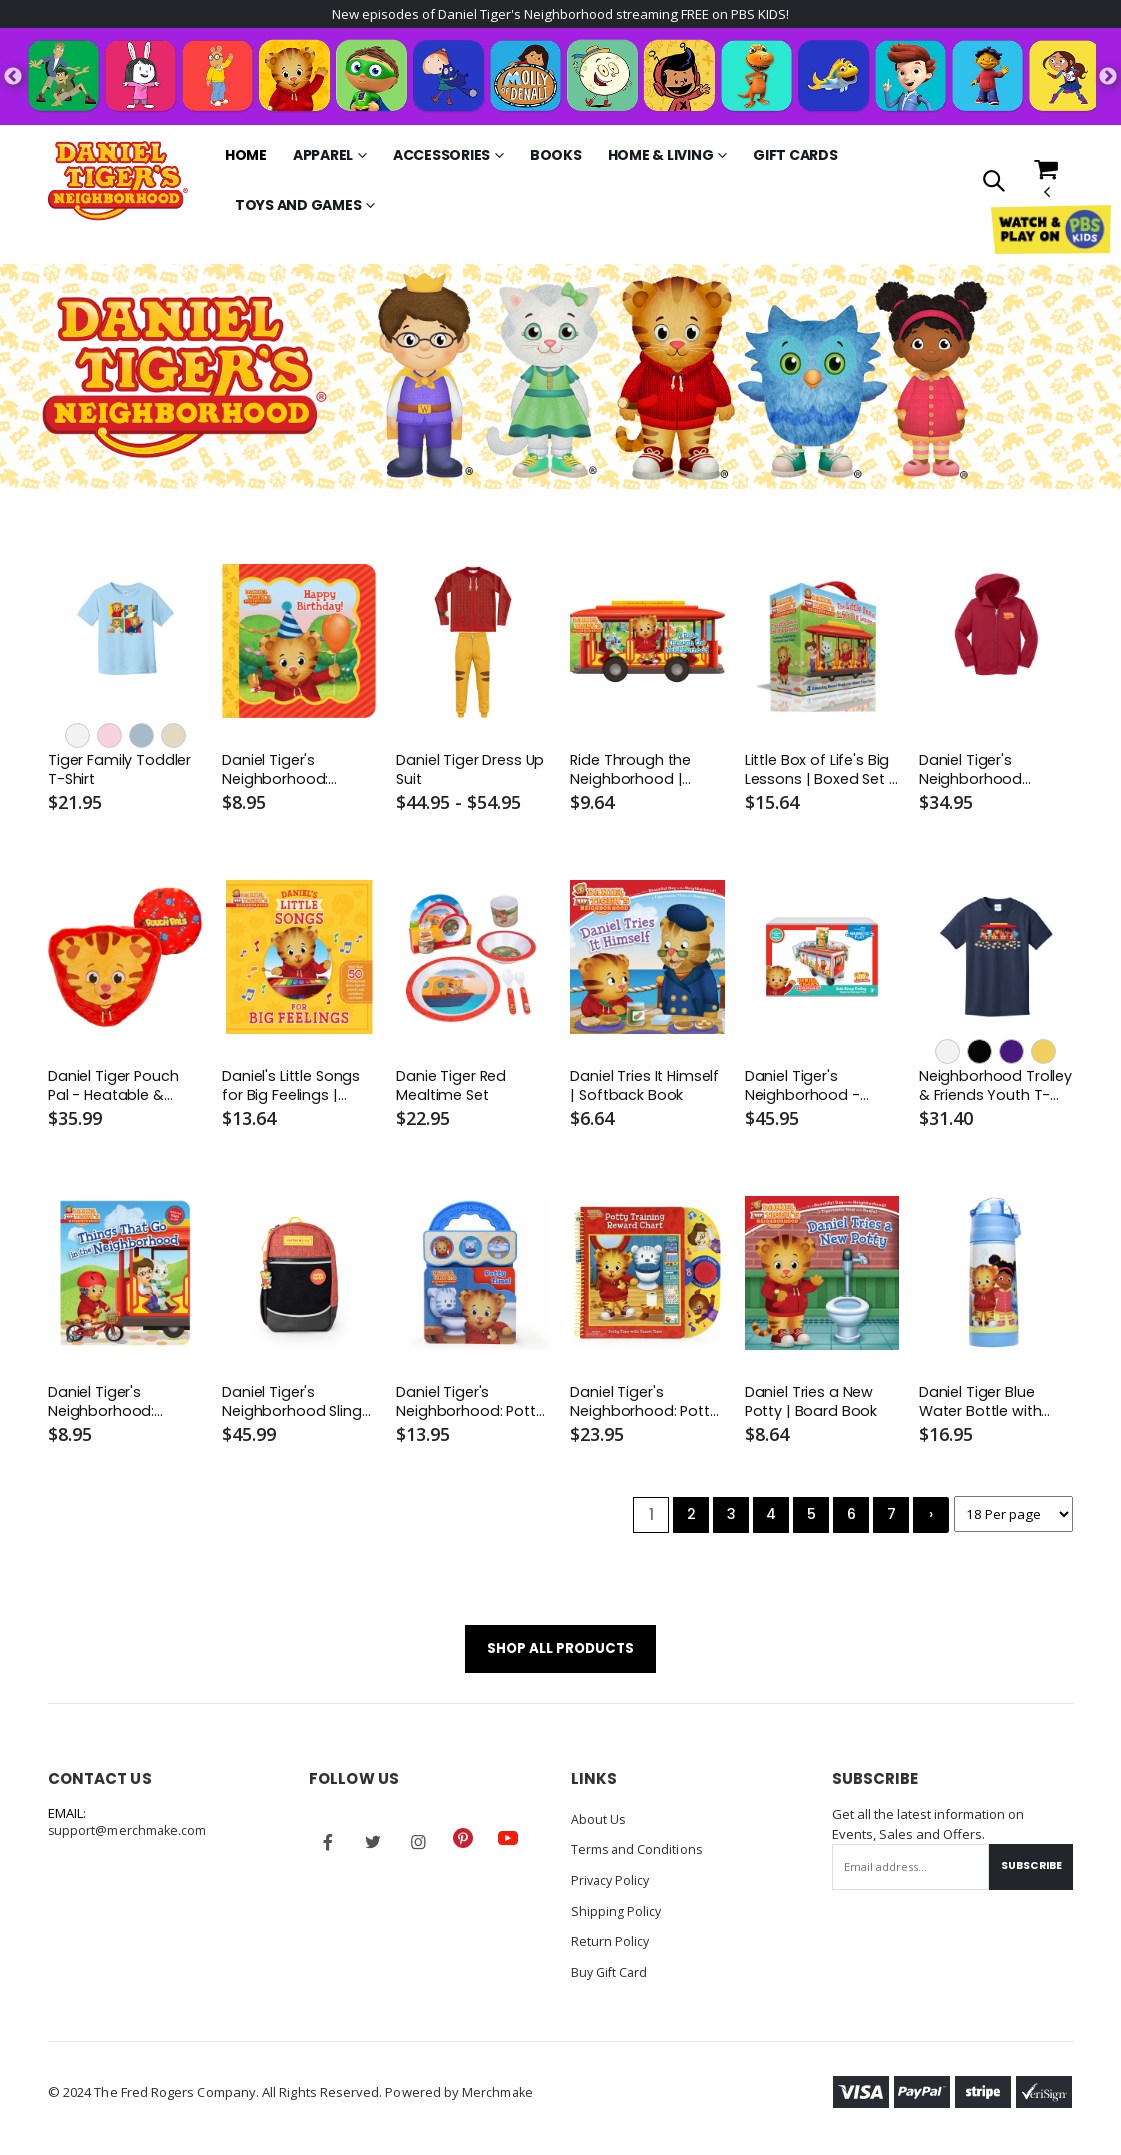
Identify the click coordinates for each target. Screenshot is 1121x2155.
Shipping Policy (617, 1917)
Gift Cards (795, 157)
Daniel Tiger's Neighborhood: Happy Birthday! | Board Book (283, 772)
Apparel (323, 157)
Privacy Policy (612, 1887)
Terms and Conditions (638, 1857)
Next (1108, 78)
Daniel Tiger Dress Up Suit (472, 772)
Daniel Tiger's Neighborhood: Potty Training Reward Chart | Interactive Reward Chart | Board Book (645, 1407)
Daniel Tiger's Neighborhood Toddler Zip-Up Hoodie (973, 772)
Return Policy (611, 1947)
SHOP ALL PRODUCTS (560, 1656)
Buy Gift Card (611, 1977)
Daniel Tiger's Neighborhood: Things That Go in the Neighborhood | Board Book (119, 1407)
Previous (13, 78)
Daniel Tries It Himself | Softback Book (647, 1090)
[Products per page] (1012, 1520)
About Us (599, 1827)
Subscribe (1028, 1874)
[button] (993, 183)
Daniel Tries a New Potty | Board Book (812, 1407)
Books (556, 157)
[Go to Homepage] (118, 182)
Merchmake (498, 2097)
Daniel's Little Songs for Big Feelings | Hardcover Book (293, 1090)
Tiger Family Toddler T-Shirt (120, 772)
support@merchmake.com (128, 1839)
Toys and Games (298, 207)
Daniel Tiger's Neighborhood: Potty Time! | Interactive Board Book (471, 1407)
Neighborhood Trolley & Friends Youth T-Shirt (977, 1090)
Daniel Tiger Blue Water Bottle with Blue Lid (983, 1407)
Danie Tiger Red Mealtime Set (453, 1090)
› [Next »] (928, 1520)
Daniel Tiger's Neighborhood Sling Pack (292, 1407)
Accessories (441, 157)
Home (246, 157)
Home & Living (661, 157)
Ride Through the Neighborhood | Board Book (632, 772)
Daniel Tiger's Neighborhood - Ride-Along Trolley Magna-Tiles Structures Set (810, 1090)
